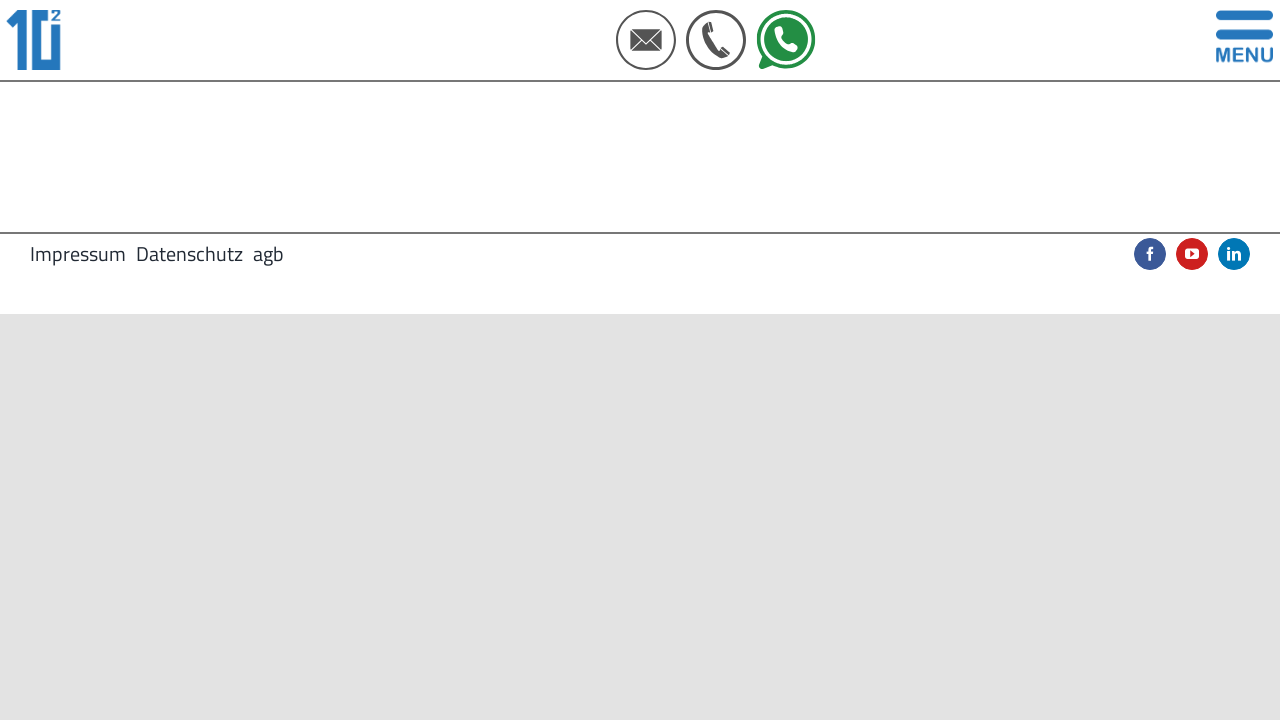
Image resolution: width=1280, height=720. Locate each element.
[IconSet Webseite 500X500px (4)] (716, 18)
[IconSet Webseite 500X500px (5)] (786, 18)
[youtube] (1192, 254)
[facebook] (1150, 254)
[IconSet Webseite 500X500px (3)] (646, 18)
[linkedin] (1234, 254)
